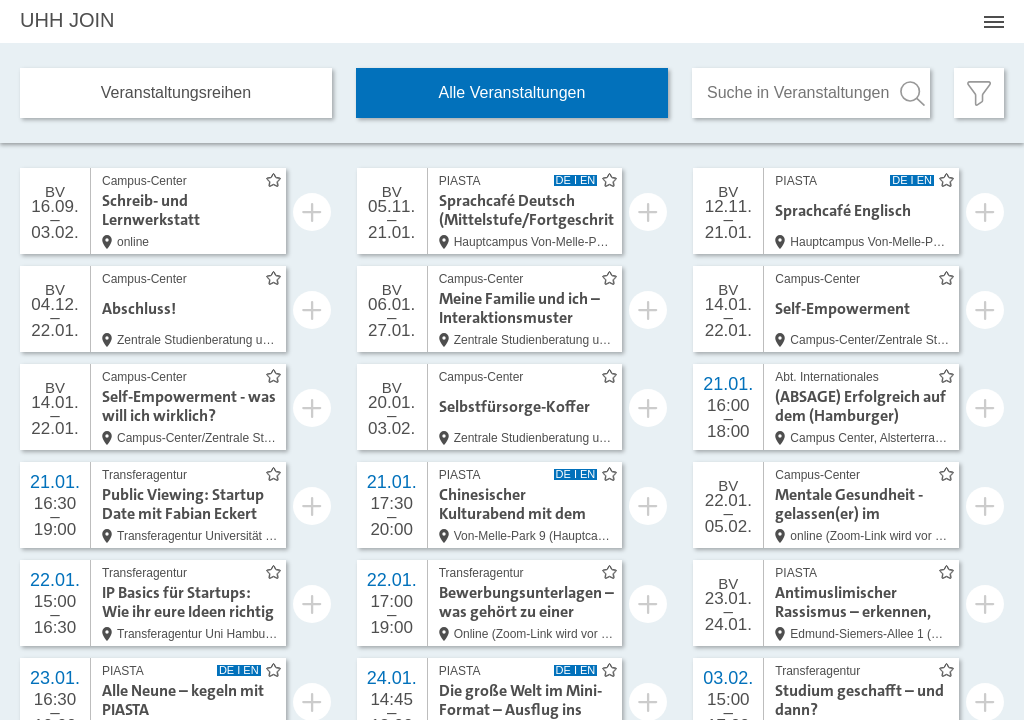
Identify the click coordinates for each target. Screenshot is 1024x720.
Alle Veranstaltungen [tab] (512, 92)
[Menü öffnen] (994, 22)
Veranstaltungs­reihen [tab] (176, 92)
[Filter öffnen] (979, 93)
